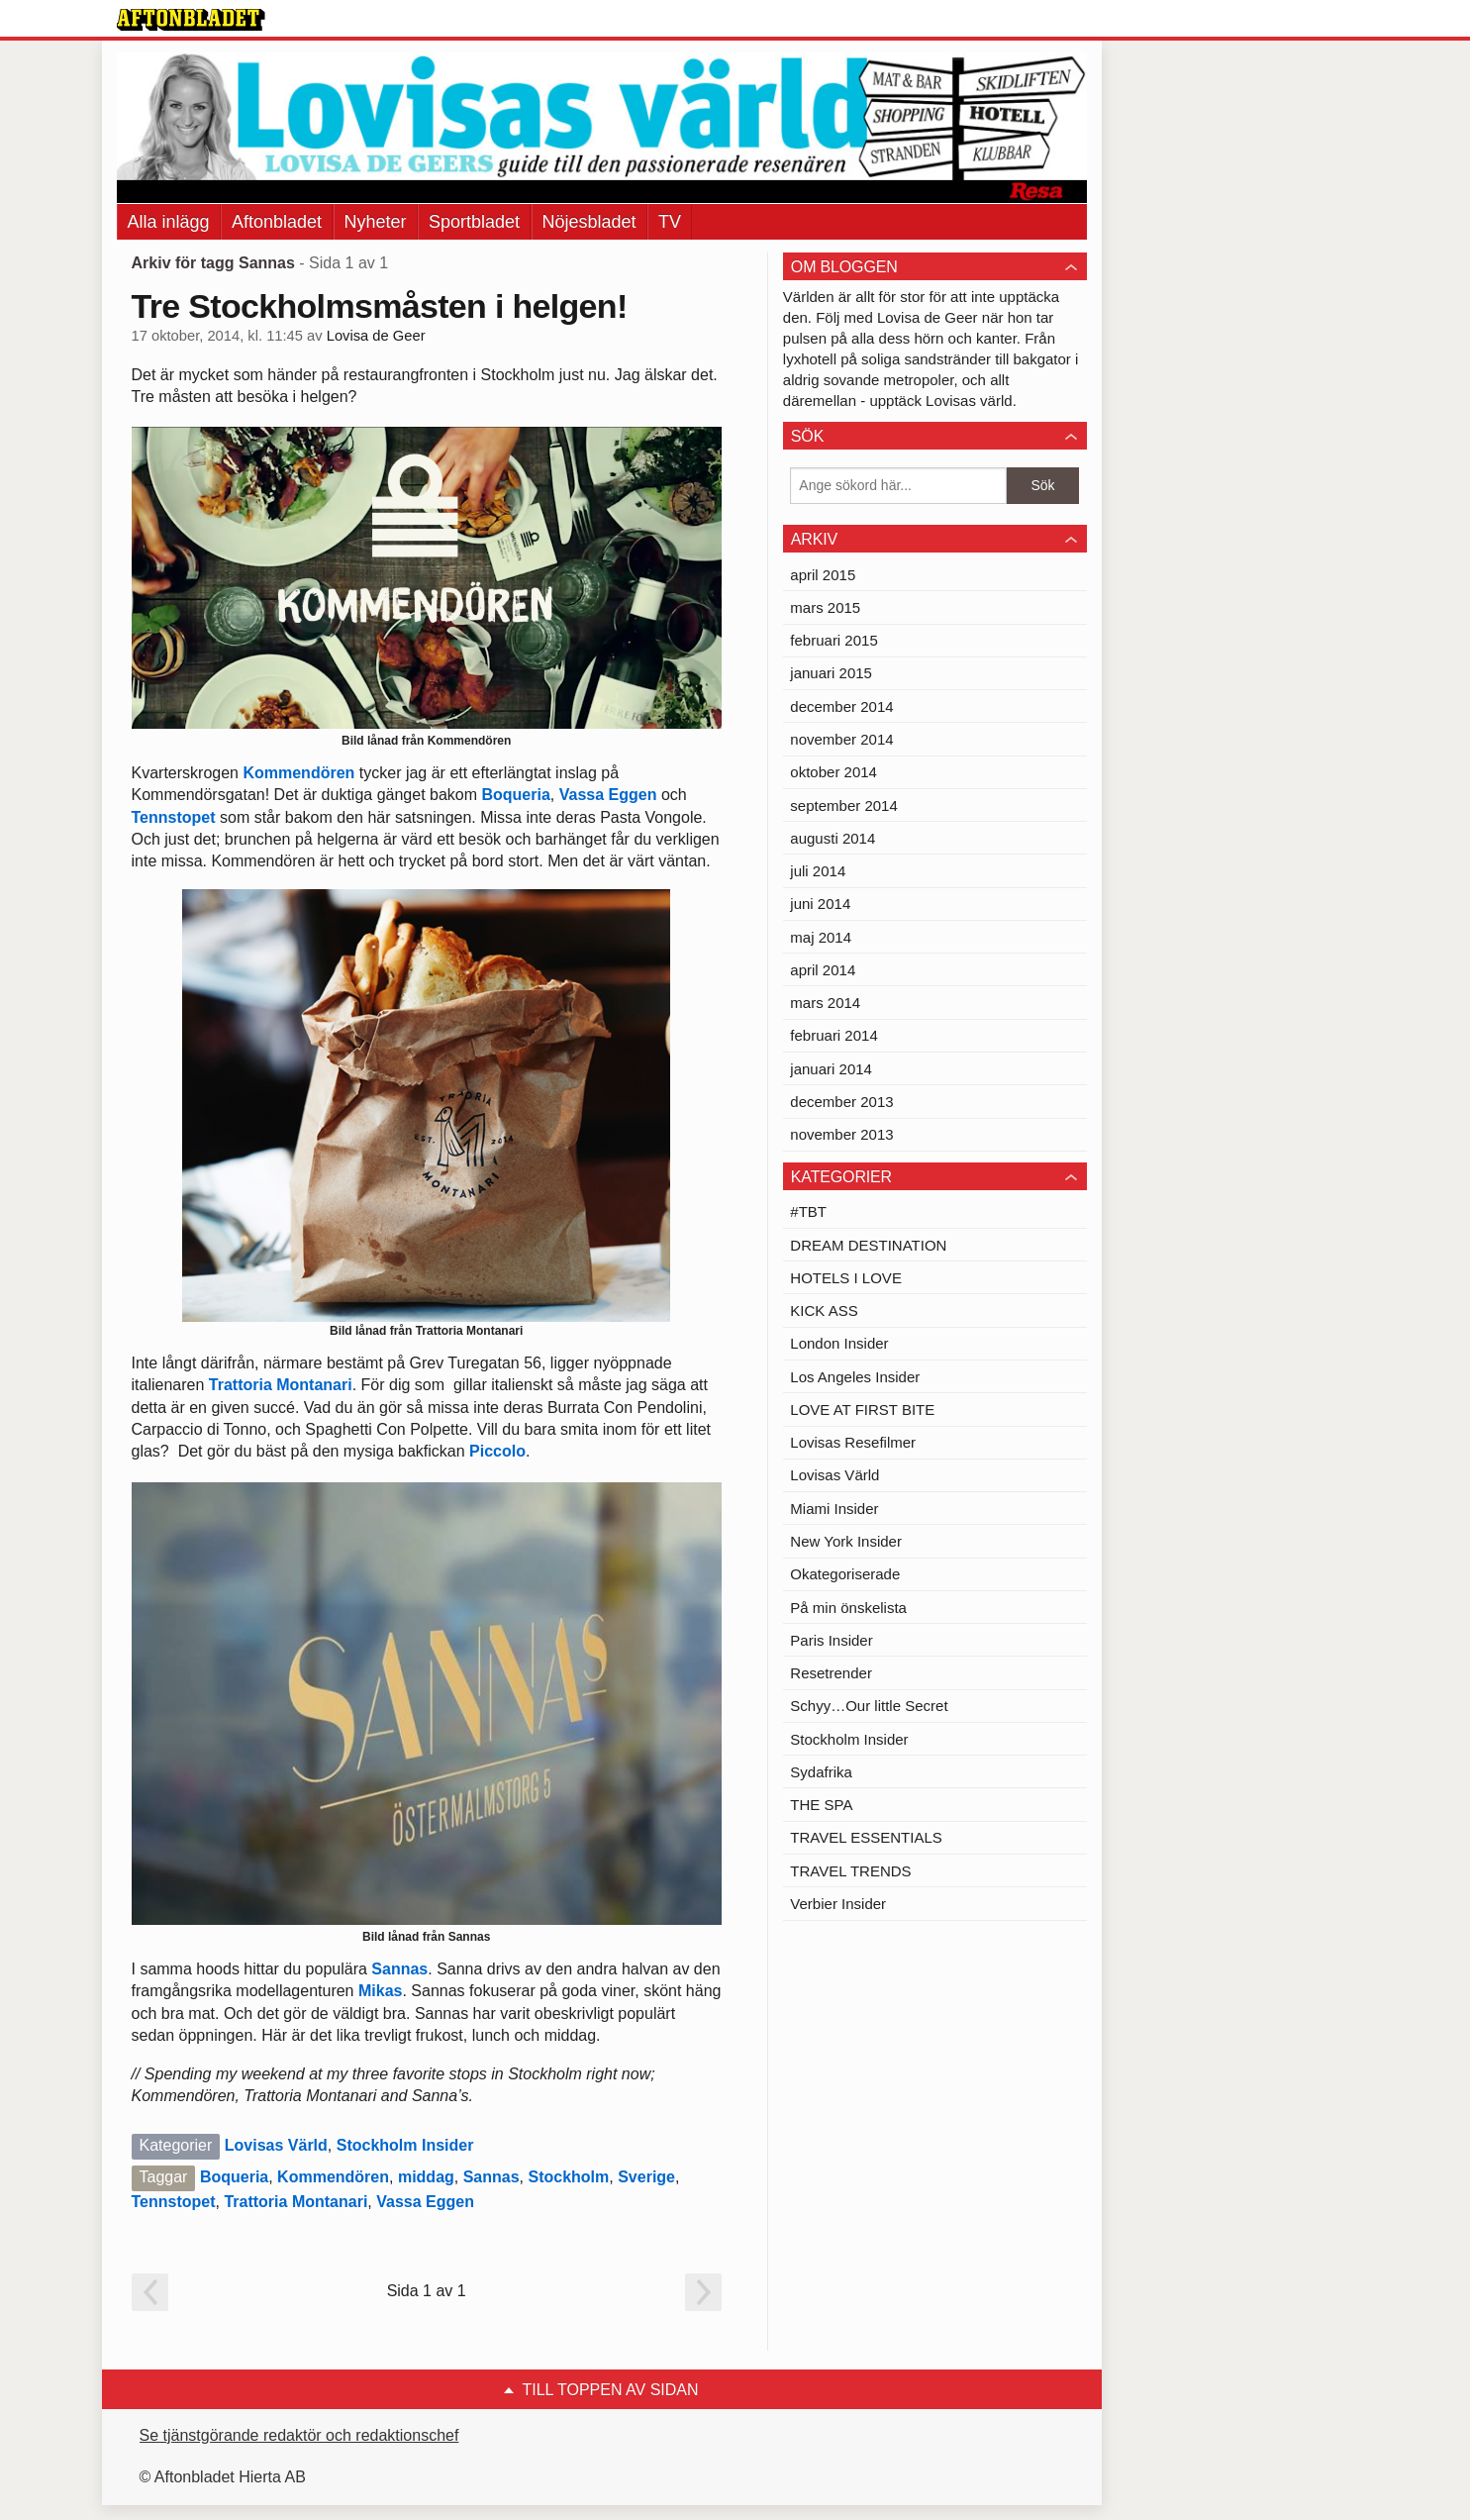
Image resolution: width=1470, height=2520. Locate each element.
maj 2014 (820, 937)
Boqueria (515, 794)
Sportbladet (474, 222)
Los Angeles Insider (855, 1376)
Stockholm (569, 2176)
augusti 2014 (832, 838)
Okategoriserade (845, 1573)
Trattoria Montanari (280, 1384)
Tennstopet (174, 817)
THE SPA (821, 1804)
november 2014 (841, 739)
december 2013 (841, 1101)
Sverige (646, 2176)
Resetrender (831, 1672)
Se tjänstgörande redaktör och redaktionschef (299, 2435)
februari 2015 (833, 640)
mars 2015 (825, 607)
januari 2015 (831, 672)
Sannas (399, 1969)
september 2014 (843, 805)
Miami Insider (834, 1508)
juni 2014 (820, 903)
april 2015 (822, 574)
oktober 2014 (833, 771)
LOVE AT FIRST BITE (862, 1409)
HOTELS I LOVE (846, 1277)
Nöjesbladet (589, 222)
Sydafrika (821, 1772)
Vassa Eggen (608, 794)
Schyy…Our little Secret (868, 1705)
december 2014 (841, 706)
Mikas (380, 1990)
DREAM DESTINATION (868, 1245)
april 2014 (822, 969)
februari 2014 (833, 1035)
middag (426, 2176)
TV (669, 222)
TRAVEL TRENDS (850, 1871)
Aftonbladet (277, 222)
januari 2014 (831, 1068)
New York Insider (846, 1541)
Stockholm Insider (405, 2145)
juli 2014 (817, 870)
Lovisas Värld (276, 2145)
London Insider (839, 1343)
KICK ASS (823, 1310)
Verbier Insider (838, 1903)
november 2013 (841, 1134)
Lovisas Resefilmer (853, 1442)
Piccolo (497, 1451)
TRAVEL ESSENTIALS (865, 1837)
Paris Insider (831, 1640)
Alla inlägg (169, 222)
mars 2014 (825, 1002)
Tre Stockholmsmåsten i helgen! (380, 306)
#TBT (808, 1211)
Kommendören (298, 772)
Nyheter (375, 222)
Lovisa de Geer (376, 336)
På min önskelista (848, 1607)
